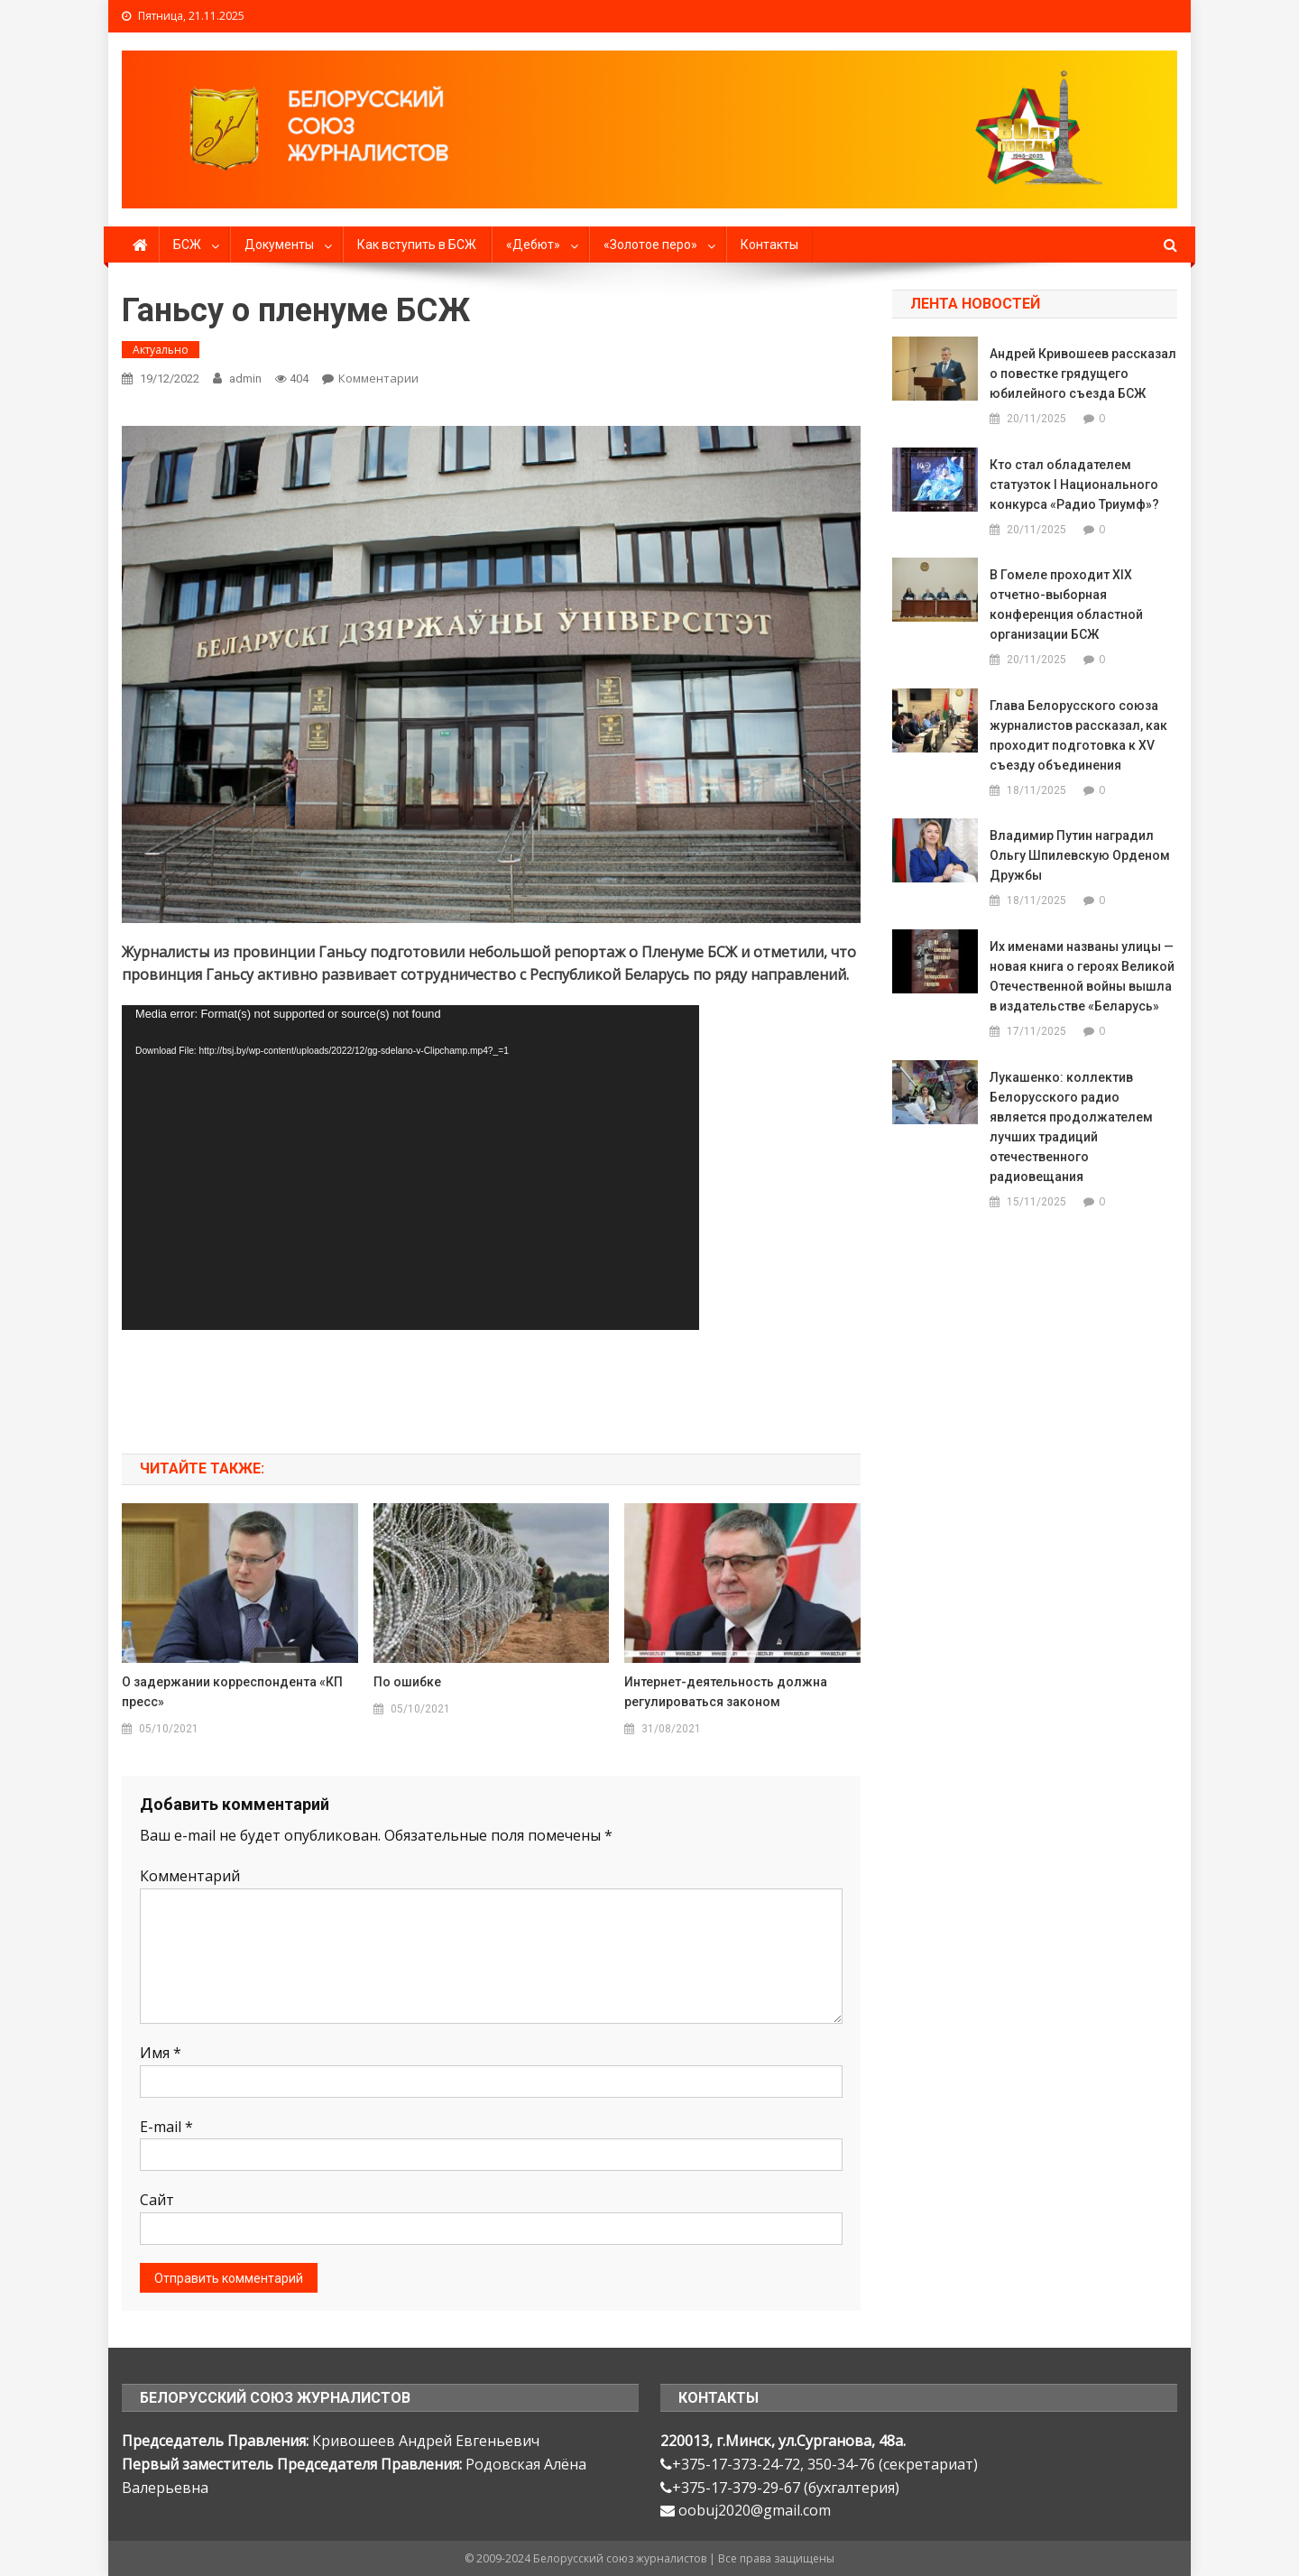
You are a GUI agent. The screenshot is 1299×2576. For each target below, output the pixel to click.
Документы (279, 244)
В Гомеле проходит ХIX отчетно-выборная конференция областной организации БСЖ (1066, 605)
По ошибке (407, 1682)
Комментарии (378, 378)
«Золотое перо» (650, 244)
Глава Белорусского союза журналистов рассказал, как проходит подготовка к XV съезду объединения (1078, 735)
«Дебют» (533, 244)
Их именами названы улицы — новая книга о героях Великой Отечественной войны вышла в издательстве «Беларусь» (1082, 976)
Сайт (157, 2200)
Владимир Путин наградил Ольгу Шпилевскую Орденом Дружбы (1080, 855)
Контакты (769, 244)
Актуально (161, 349)
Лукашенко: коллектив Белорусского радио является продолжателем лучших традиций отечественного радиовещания (1071, 1127)
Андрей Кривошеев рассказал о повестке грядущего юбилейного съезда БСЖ (1083, 373)
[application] (410, 1167)
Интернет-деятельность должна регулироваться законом (725, 1692)
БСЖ (187, 244)
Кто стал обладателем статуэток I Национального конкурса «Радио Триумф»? (1074, 484)
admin (245, 378)
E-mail (166, 2127)
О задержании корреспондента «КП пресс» (232, 1692)
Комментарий (190, 1876)
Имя (160, 2053)
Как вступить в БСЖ (416, 244)
